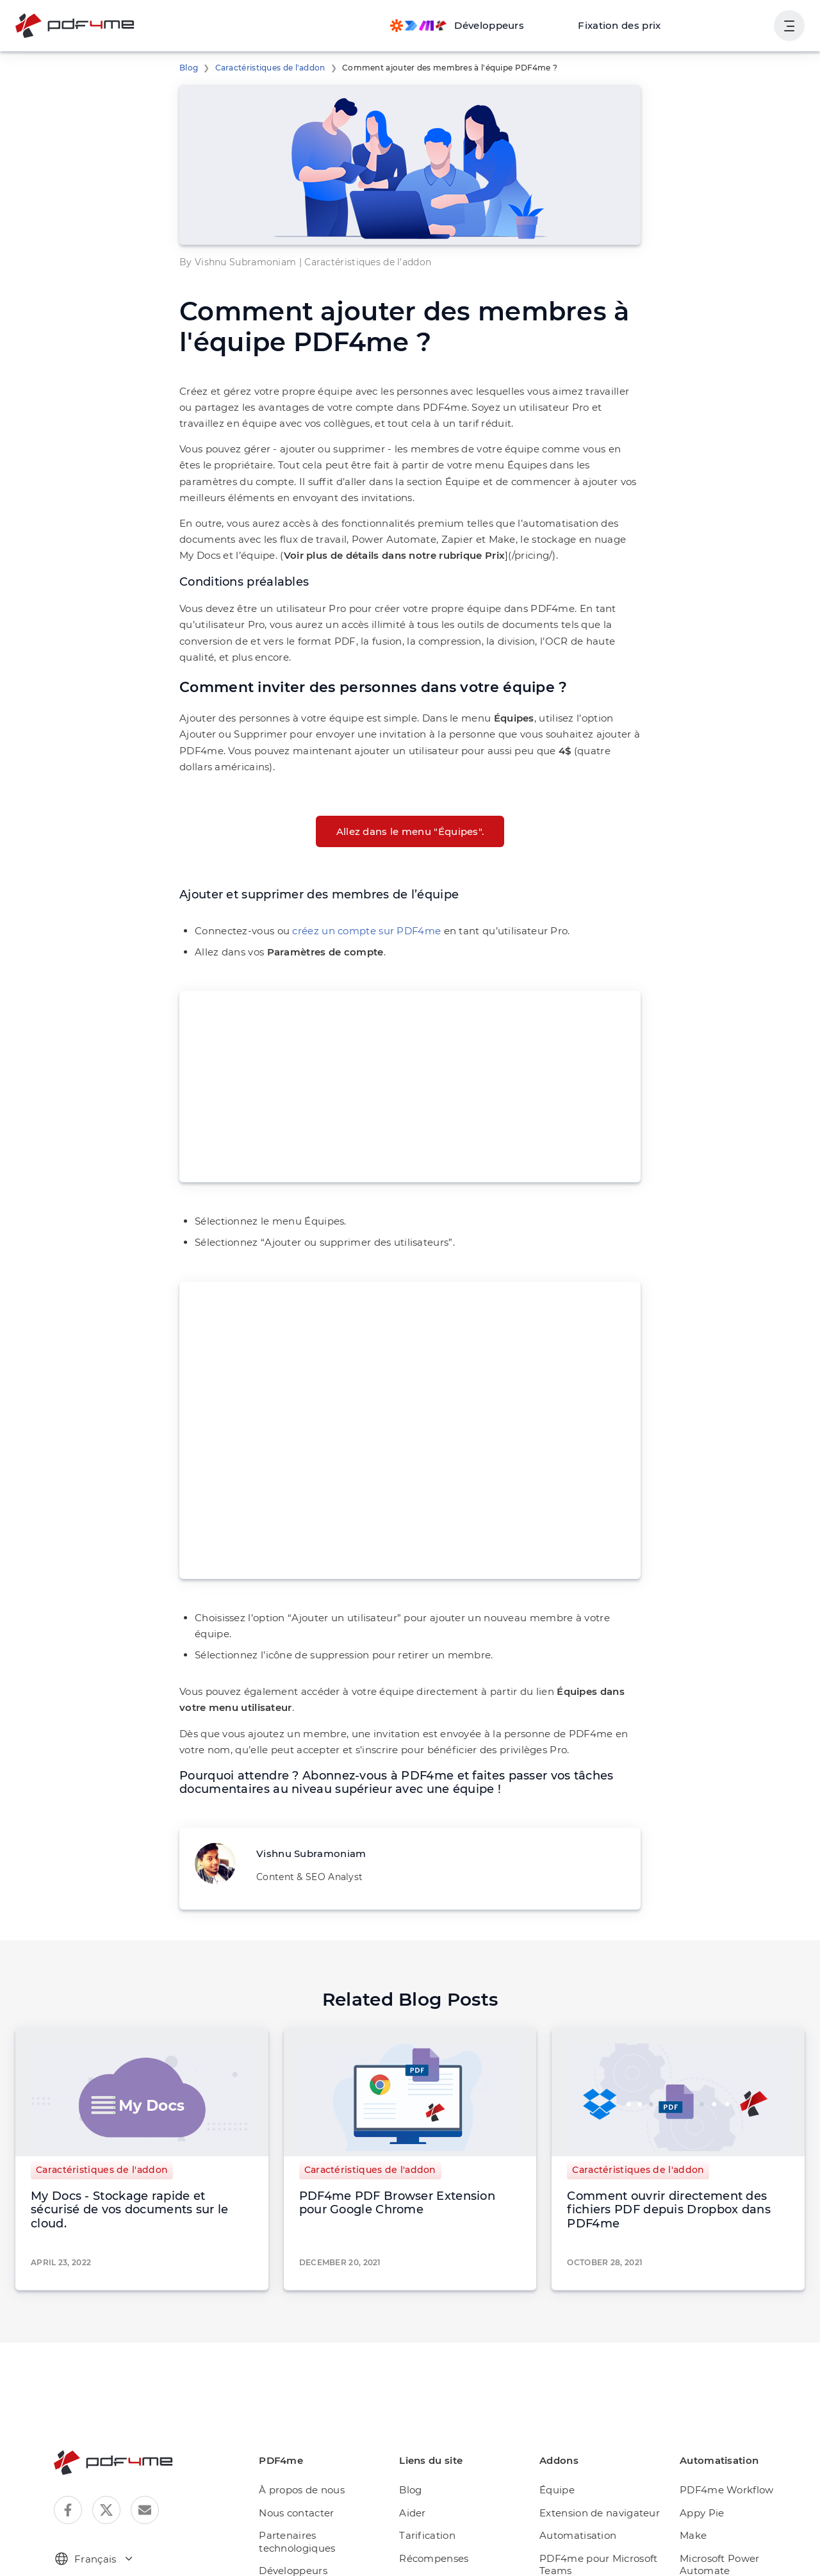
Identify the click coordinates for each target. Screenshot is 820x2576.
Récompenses (442, 2496)
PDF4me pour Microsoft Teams (600, 2502)
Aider (422, 2450)
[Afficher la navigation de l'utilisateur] (789, 25)
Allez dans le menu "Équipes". (410, 799)
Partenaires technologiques (307, 2480)
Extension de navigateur (601, 2450)
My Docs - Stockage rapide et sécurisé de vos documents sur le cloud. (141, 2155)
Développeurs (305, 2509)
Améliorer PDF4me (453, 2519)
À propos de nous (313, 2428)
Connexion (734, 25)
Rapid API (706, 2519)
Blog (187, 67)
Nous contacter (307, 2450)
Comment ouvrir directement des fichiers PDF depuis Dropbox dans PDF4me (674, 2155)
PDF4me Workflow (725, 2428)
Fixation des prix (630, 25)
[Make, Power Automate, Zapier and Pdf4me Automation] (477, 26)
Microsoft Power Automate (742, 2496)
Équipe (562, 2428)
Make (696, 2473)
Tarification (435, 2473)
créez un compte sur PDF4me (350, 898)
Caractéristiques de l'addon (262, 67)
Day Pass (432, 2541)
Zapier (698, 2541)
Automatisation (580, 2473)
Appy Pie (703, 2450)
